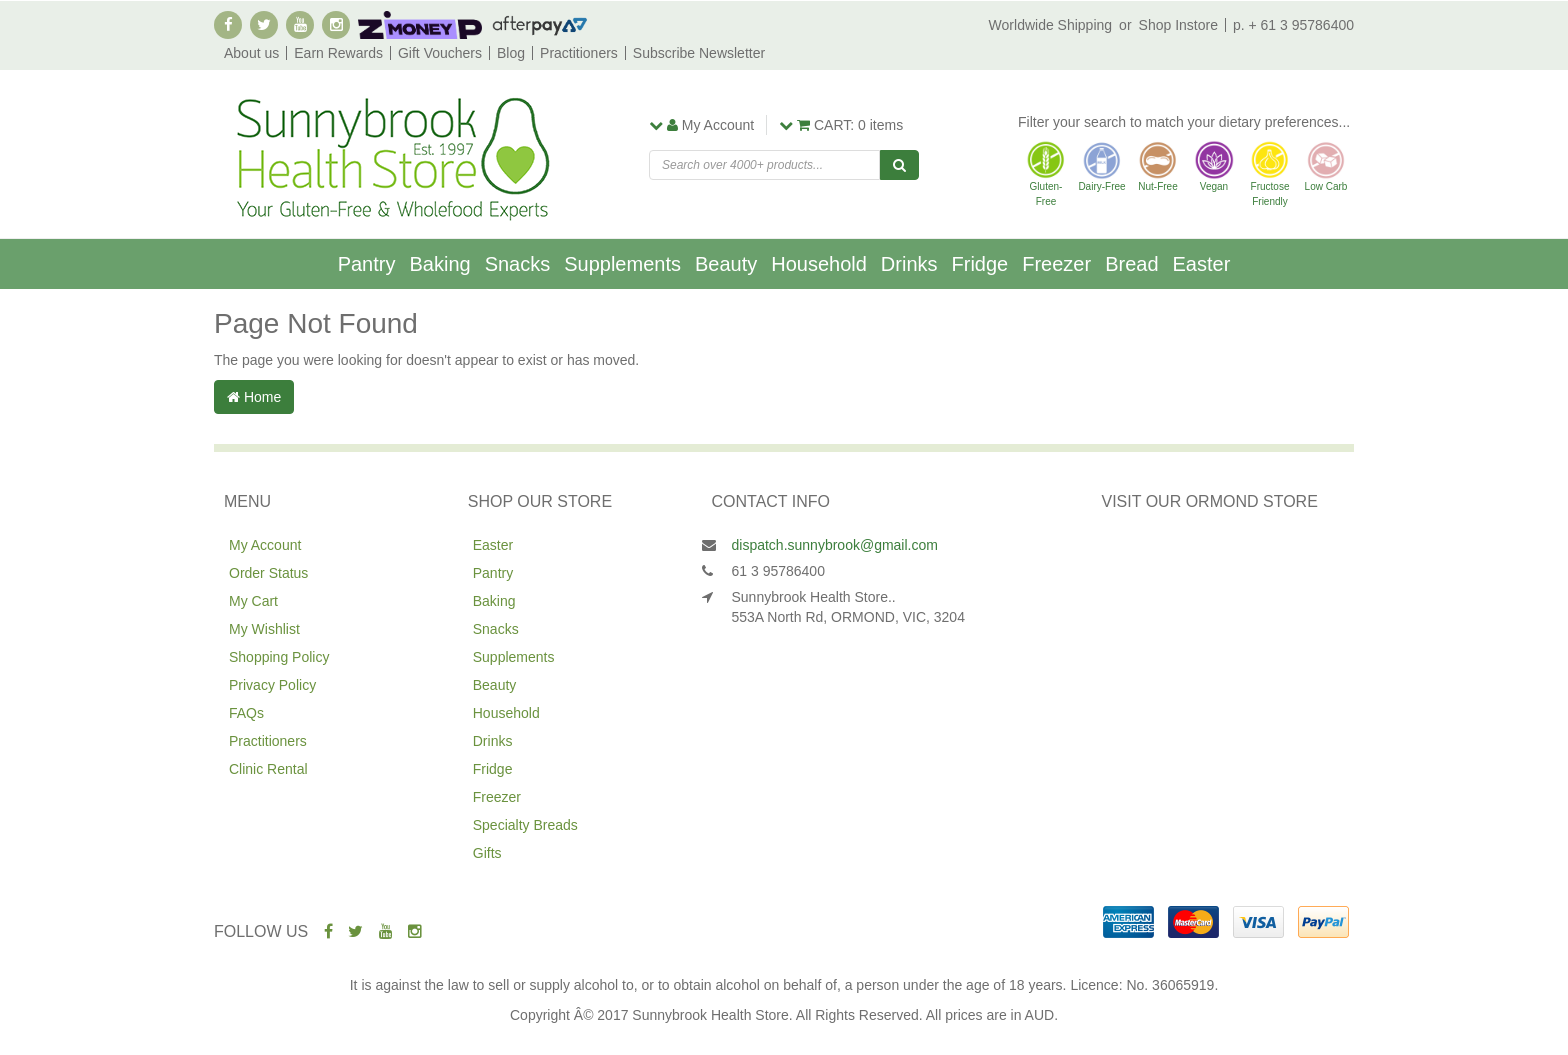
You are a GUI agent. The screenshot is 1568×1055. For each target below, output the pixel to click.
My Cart (253, 601)
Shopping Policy (279, 657)
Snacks (518, 264)
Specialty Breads (525, 825)
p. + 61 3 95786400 (1293, 25)
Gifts (487, 853)
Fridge (980, 264)
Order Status (268, 573)
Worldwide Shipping (1050, 25)
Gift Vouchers (440, 53)
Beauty (726, 264)
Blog (511, 53)
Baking (439, 264)
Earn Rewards (338, 53)
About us (251, 53)
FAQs (246, 713)
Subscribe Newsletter (699, 53)
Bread (1131, 264)
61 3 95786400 (778, 571)
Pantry (367, 264)
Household (819, 264)
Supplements (622, 264)
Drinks (909, 264)
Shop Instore (1178, 25)
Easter (1202, 264)
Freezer (1056, 264)
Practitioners (579, 53)
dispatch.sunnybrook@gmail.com (835, 545)
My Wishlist (264, 629)
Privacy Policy (272, 685)
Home (254, 397)
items (841, 125)
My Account (265, 545)
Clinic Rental (268, 769)
